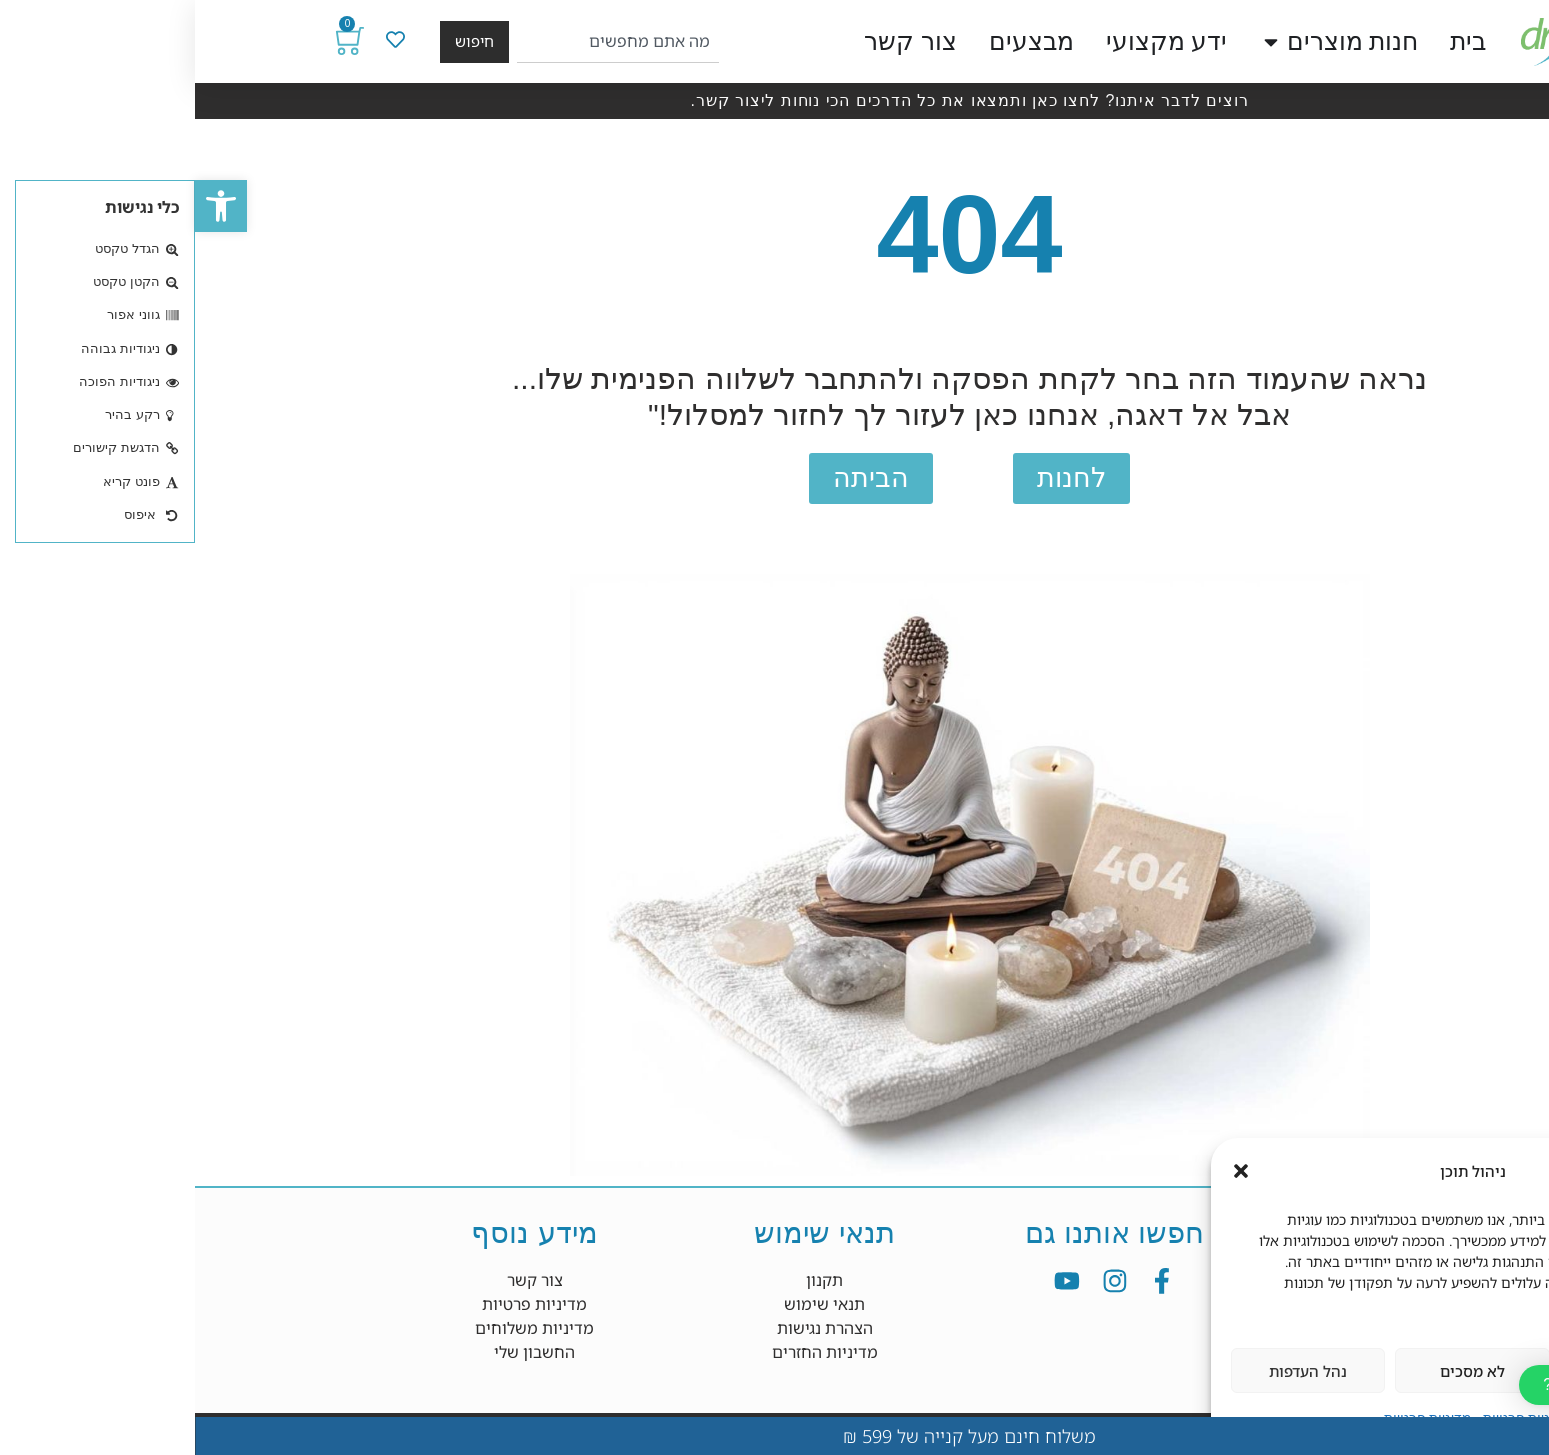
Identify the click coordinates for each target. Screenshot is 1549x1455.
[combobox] (422, 42)
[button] (26, 206)
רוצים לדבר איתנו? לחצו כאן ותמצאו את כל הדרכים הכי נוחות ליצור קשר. (775, 100)
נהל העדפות (1113, 1371)
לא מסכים (1277, 1371)
